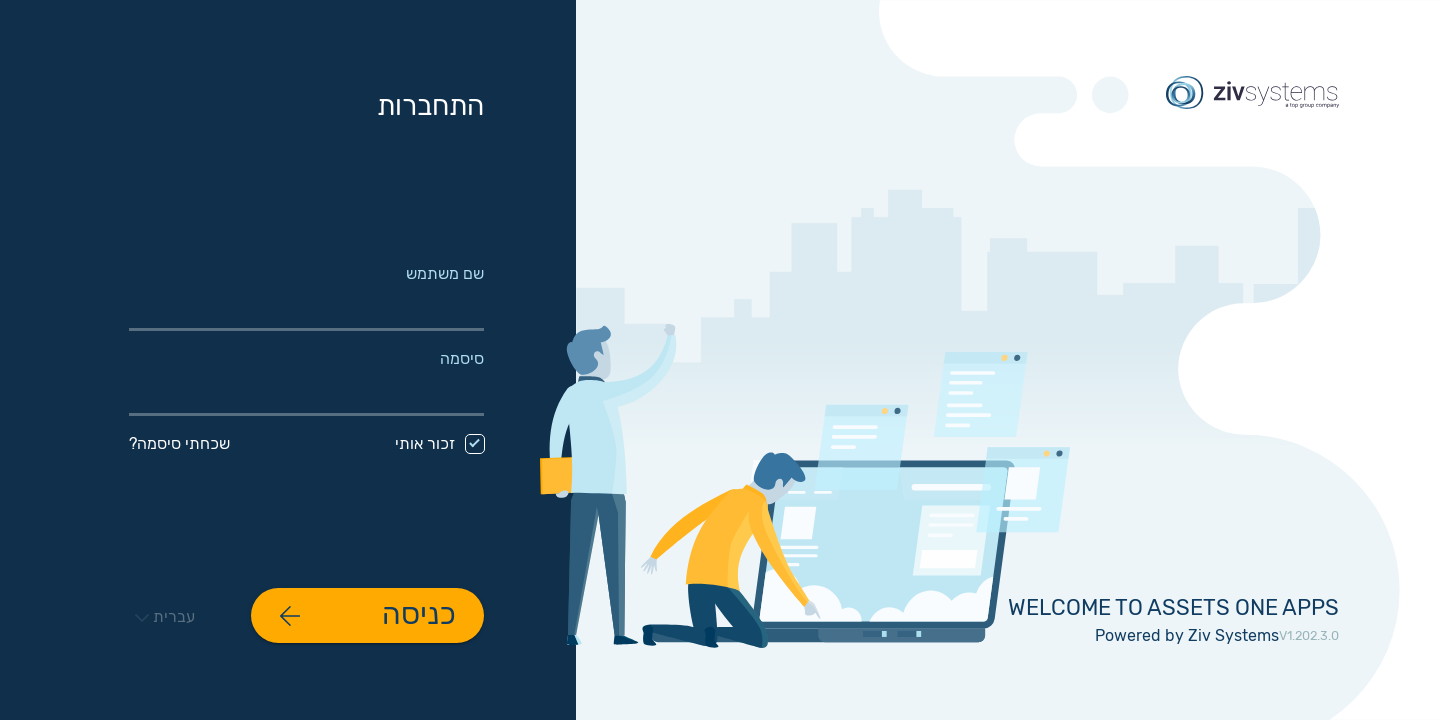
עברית (165, 616)
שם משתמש (445, 274)
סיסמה (462, 359)
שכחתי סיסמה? (179, 443)
